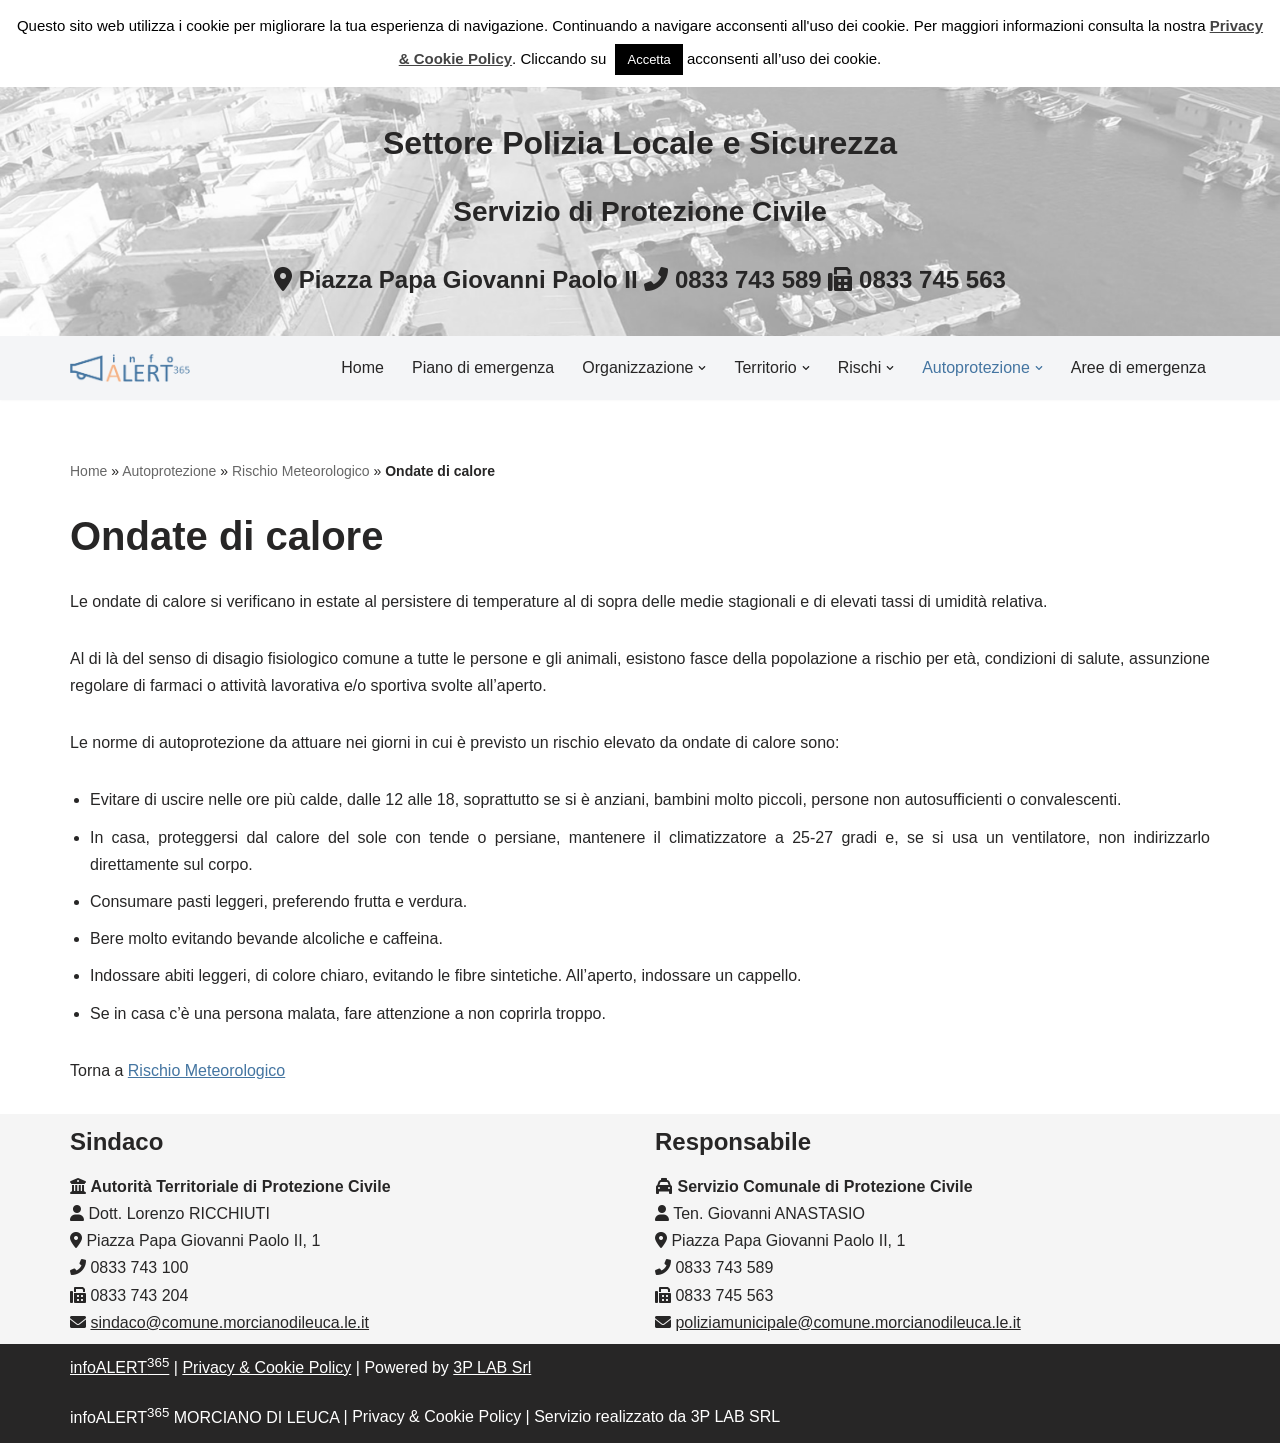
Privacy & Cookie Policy (266, 1367)
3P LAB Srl (492, 1367)
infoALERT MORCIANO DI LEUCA (204, 1417)
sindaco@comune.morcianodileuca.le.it (229, 1322)
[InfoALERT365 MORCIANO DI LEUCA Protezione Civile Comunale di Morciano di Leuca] (130, 368)
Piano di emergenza (483, 367)
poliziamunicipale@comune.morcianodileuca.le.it (847, 1322)
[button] (702, 368)
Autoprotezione (169, 471)
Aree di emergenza (1138, 367)
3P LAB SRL (736, 1417)
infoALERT (119, 1367)
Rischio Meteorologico (301, 471)
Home (362, 367)
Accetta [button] (648, 59)
